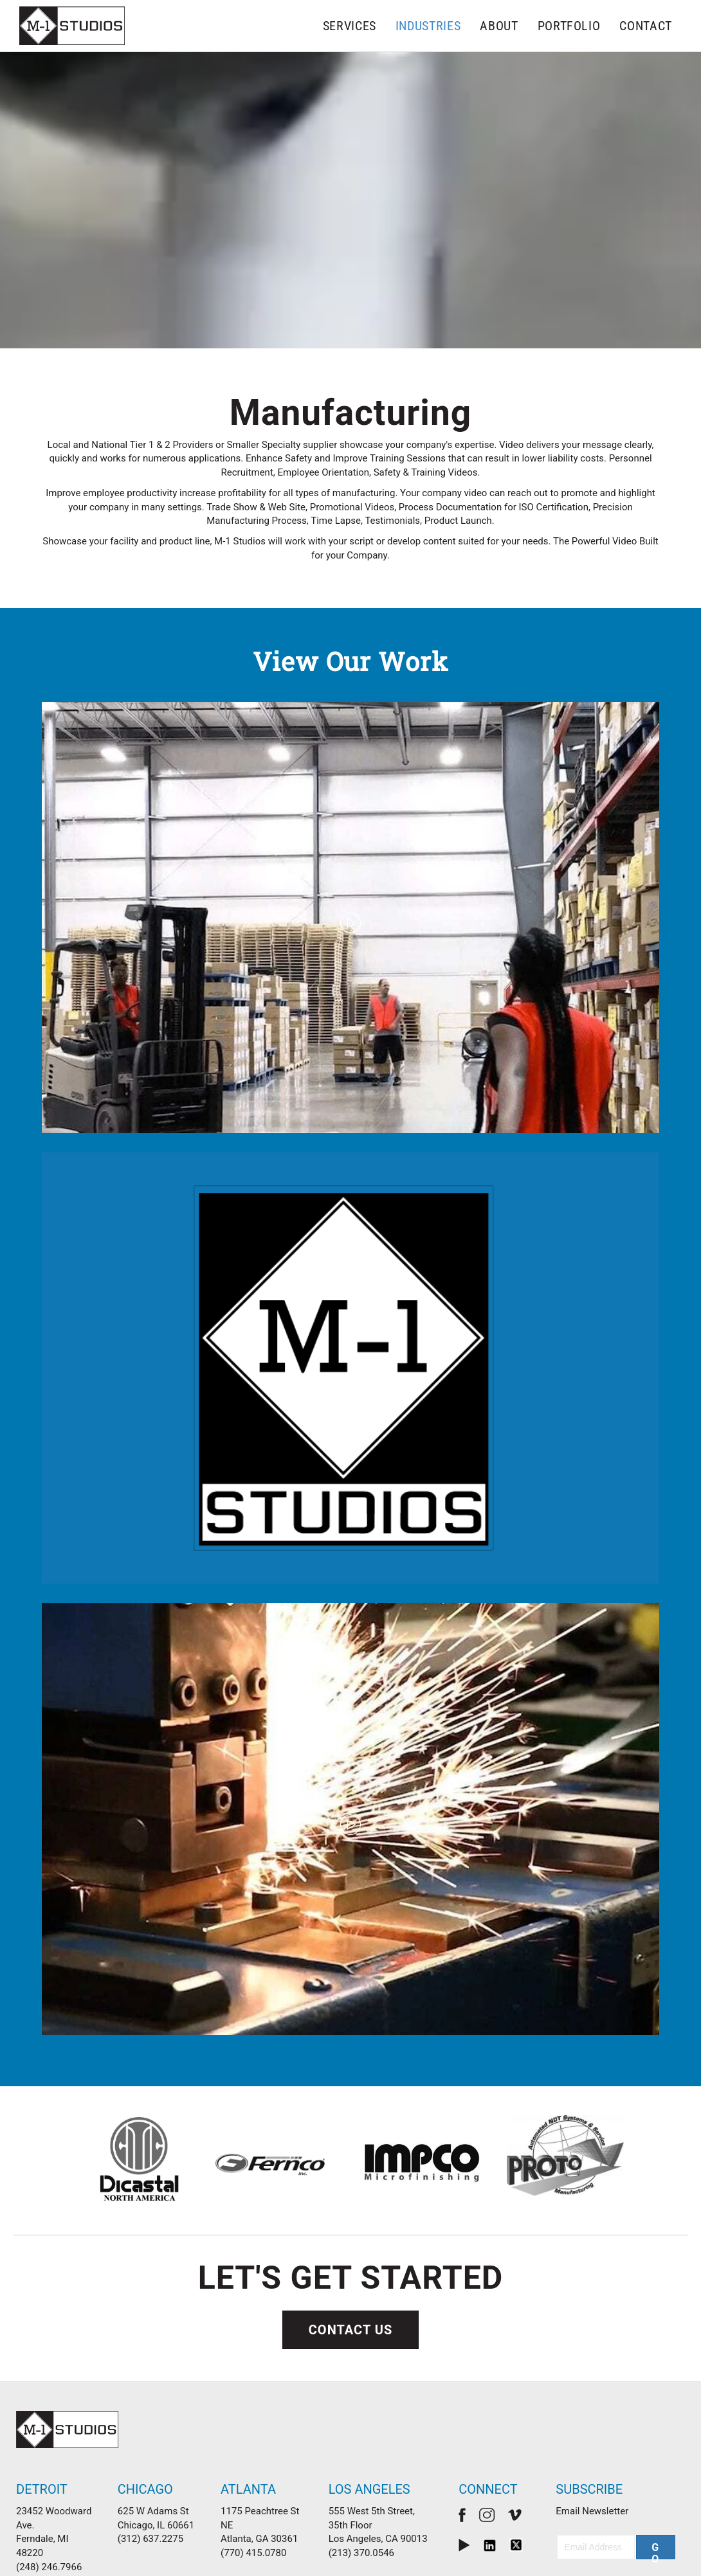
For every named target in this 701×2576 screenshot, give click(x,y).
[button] (655, 2514)
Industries (428, 25)
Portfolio (569, 25)
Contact (645, 25)
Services (349, 25)
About (499, 25)
